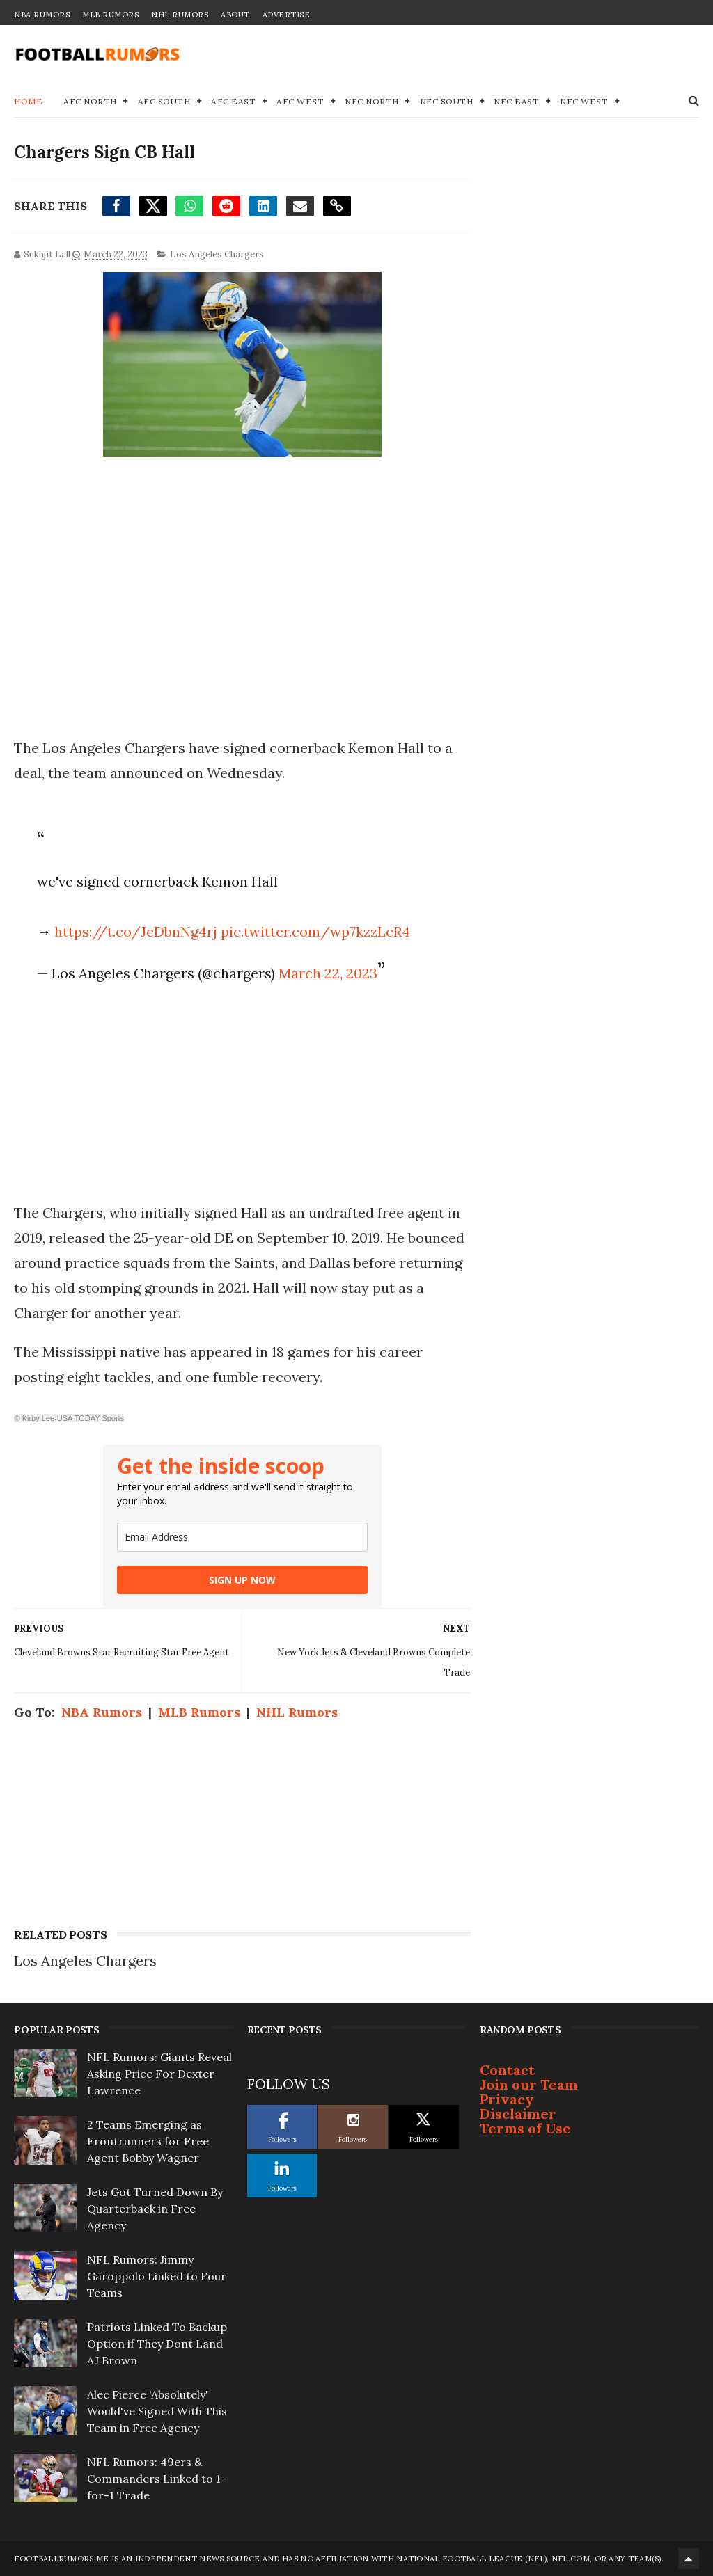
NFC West (584, 101)
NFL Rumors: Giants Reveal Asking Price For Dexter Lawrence (159, 2073)
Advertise (287, 14)
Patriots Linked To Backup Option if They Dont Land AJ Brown (157, 2343)
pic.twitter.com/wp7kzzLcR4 (315, 931)
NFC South (446, 101)
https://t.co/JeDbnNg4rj (135, 931)
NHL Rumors (179, 14)
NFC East (516, 101)
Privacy (507, 2099)
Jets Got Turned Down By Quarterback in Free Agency (155, 2208)
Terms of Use (525, 2128)
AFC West (300, 101)
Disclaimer (518, 2113)
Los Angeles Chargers (217, 254)
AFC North (90, 101)
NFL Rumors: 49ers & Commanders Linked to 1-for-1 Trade (156, 2478)
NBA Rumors (42, 14)
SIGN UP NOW (242, 1580)
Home (28, 101)
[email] (242, 1537)
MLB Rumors (110, 14)
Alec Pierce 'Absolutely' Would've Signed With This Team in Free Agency (157, 2411)
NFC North (372, 101)
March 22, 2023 (328, 973)
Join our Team (529, 2084)
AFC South (164, 101)
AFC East (233, 101)
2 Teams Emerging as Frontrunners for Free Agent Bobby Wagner (148, 2141)
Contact (507, 2069)
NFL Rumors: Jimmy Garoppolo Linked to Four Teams (156, 2276)
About (235, 14)
